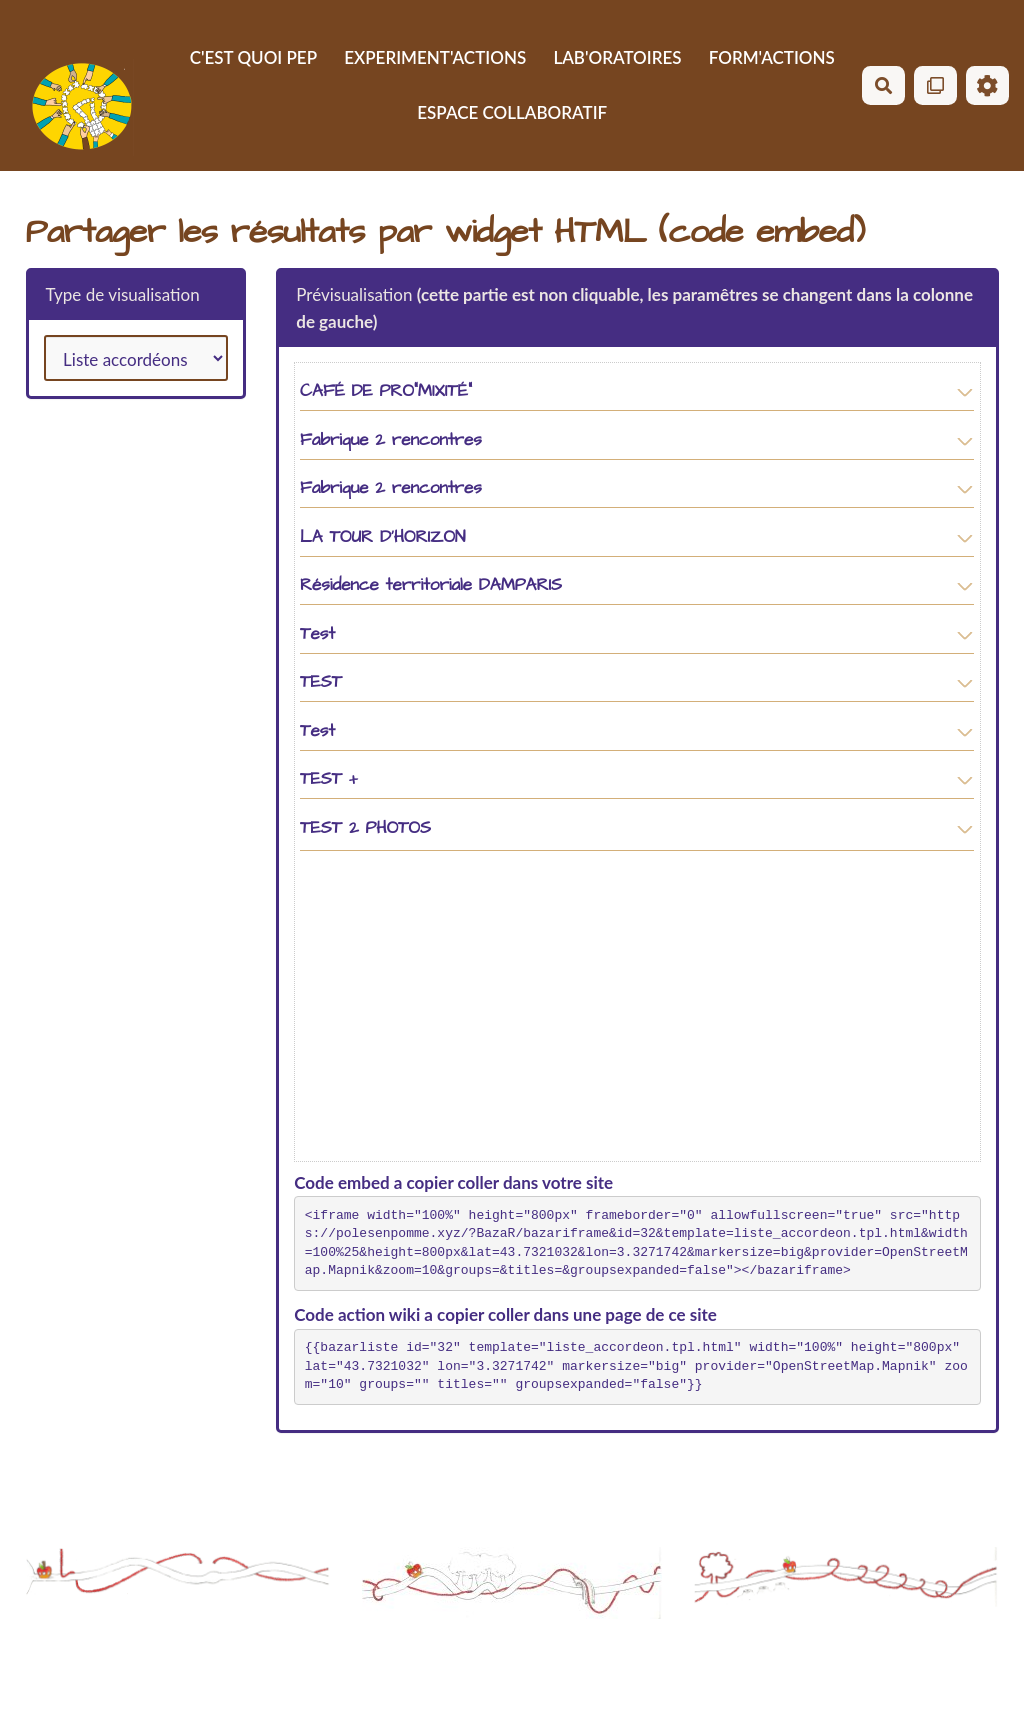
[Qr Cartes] (935, 85)
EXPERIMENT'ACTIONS (435, 57)
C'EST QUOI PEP (253, 57)
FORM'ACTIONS (772, 57)
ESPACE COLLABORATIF (512, 112)
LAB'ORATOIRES (617, 57)
